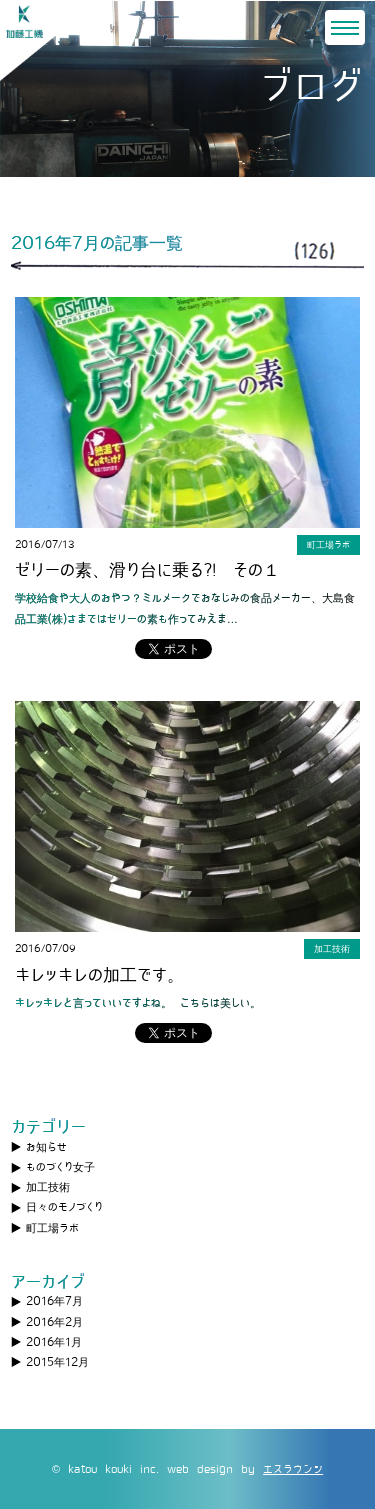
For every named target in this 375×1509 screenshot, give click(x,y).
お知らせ (46, 1147)
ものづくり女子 (60, 1167)
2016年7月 (54, 1301)
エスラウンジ (293, 1469)
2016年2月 (54, 1322)
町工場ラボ (52, 1228)
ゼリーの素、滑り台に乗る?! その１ (147, 570)
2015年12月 (57, 1362)
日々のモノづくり (64, 1207)
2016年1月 (54, 1342)
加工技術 (48, 1187)
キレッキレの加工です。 (99, 975)
